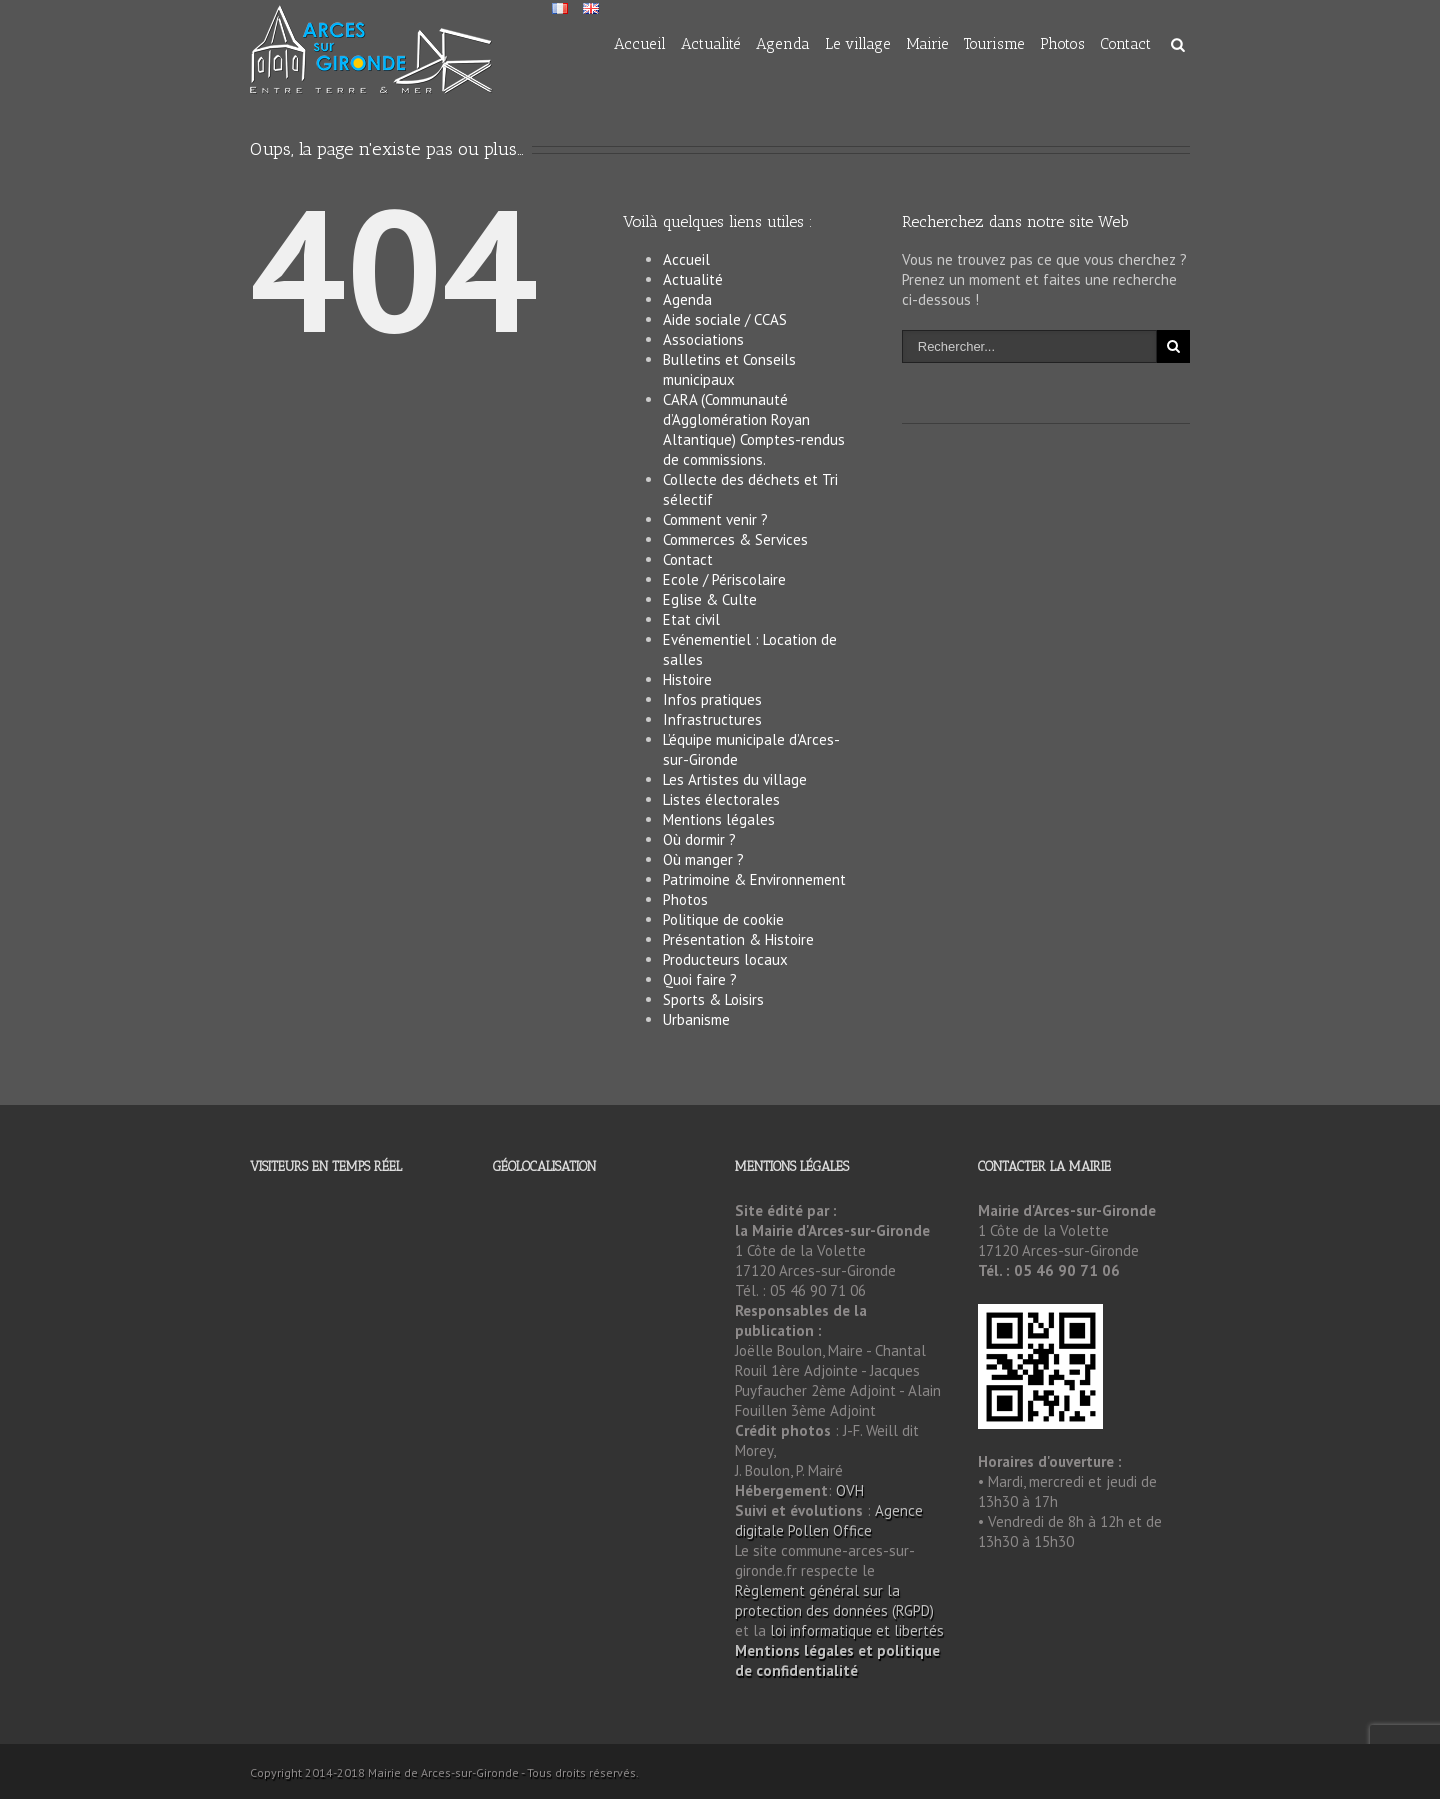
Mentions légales (719, 819)
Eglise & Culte (710, 599)
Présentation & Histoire (738, 939)
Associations (703, 339)
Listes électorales (721, 799)
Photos (1062, 44)
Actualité (711, 44)
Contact (1125, 44)
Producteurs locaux (725, 959)
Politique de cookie (723, 919)
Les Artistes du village (735, 779)
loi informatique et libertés (857, 1630)
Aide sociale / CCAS (725, 319)
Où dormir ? (699, 839)
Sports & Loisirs (713, 999)
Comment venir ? (715, 519)
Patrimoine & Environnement (754, 879)
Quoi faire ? (700, 979)
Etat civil (691, 619)
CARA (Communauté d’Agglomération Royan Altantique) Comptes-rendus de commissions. (754, 429)
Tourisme (994, 44)
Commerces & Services (735, 539)
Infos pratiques (712, 699)
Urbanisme (696, 1019)
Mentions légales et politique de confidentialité (837, 1660)
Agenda (783, 44)
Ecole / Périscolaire (724, 579)
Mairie (927, 44)
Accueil (640, 44)
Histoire (687, 679)
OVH (850, 1490)
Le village (858, 44)
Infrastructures (712, 719)
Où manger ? (703, 859)
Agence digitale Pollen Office (829, 1520)
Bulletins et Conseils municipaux (729, 369)
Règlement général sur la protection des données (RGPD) (834, 1600)
